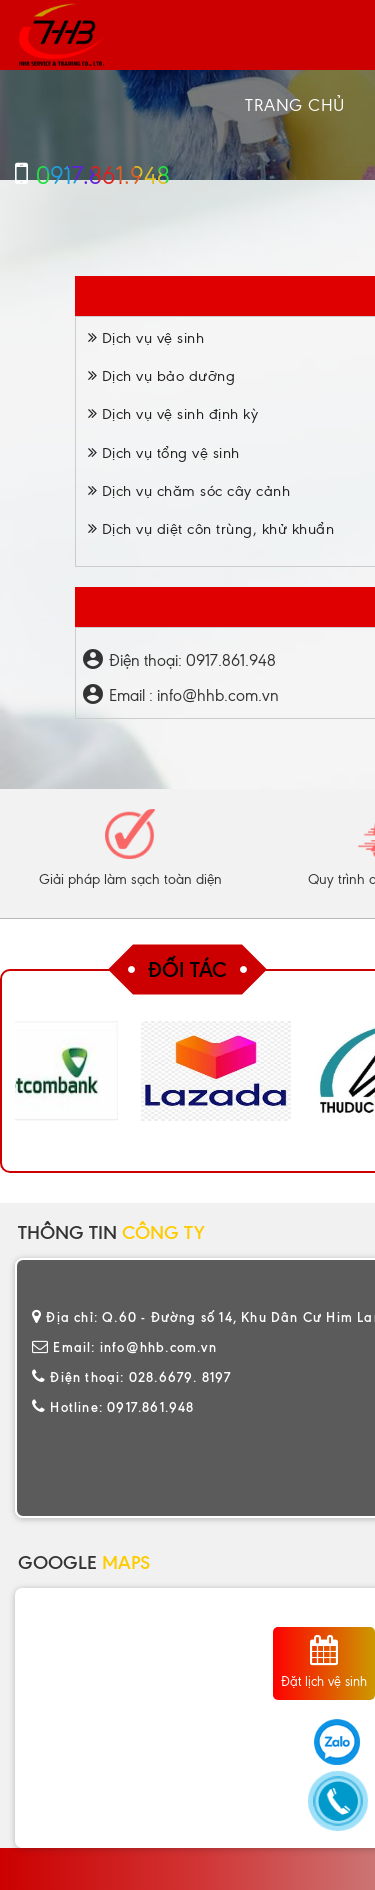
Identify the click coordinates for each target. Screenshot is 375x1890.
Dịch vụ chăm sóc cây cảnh (189, 491)
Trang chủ (295, 105)
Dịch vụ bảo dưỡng (162, 376)
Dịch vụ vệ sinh (146, 338)
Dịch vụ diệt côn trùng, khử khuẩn (211, 529)
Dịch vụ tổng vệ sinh (164, 453)
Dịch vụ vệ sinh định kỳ (173, 414)
